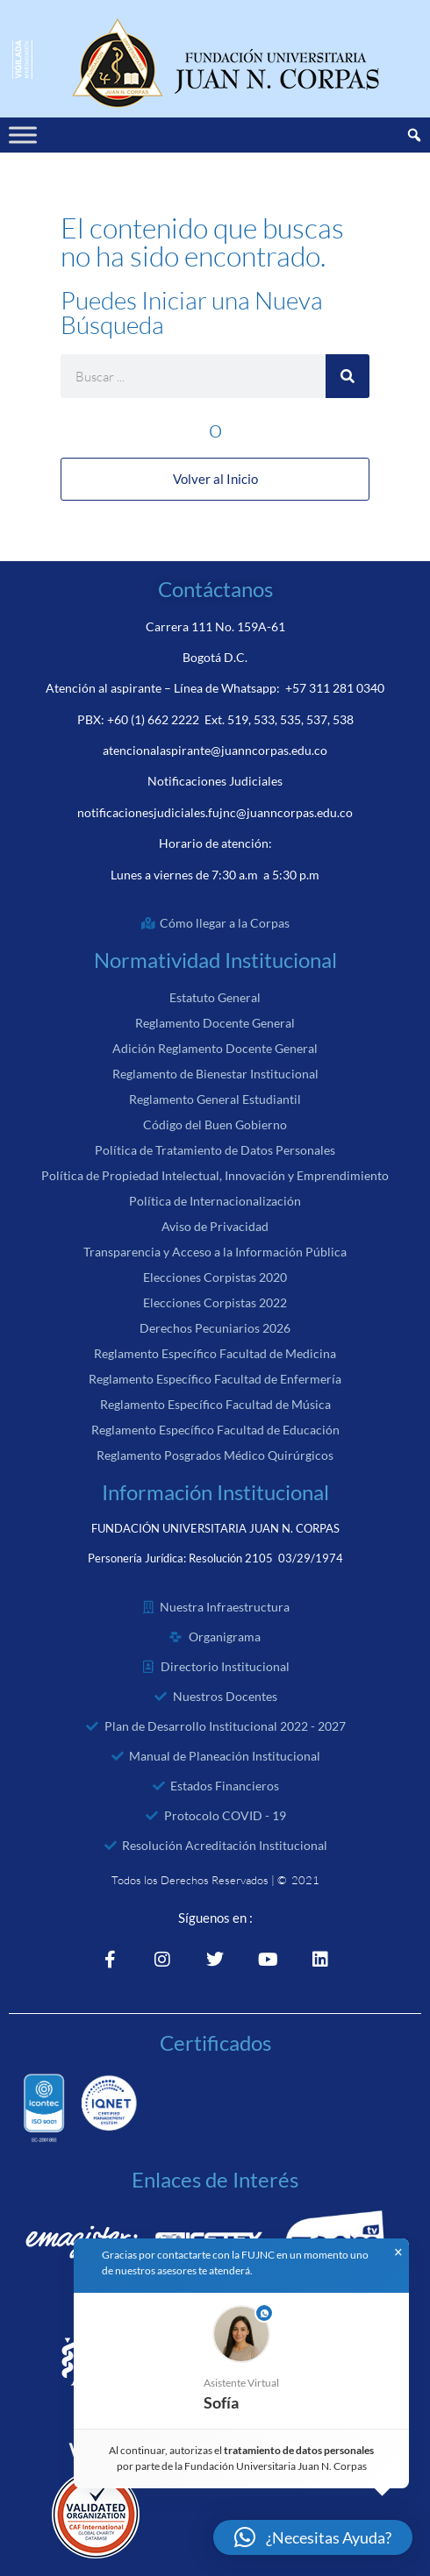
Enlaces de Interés (215, 2179)
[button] (241, 2361)
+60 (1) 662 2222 (153, 719)
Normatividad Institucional (215, 959)
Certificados (215, 2042)
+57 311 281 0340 (334, 687)
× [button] (398, 2252)
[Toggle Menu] (23, 134)
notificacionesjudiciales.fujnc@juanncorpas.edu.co (215, 812)
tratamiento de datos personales (300, 2450)
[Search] (347, 376)
